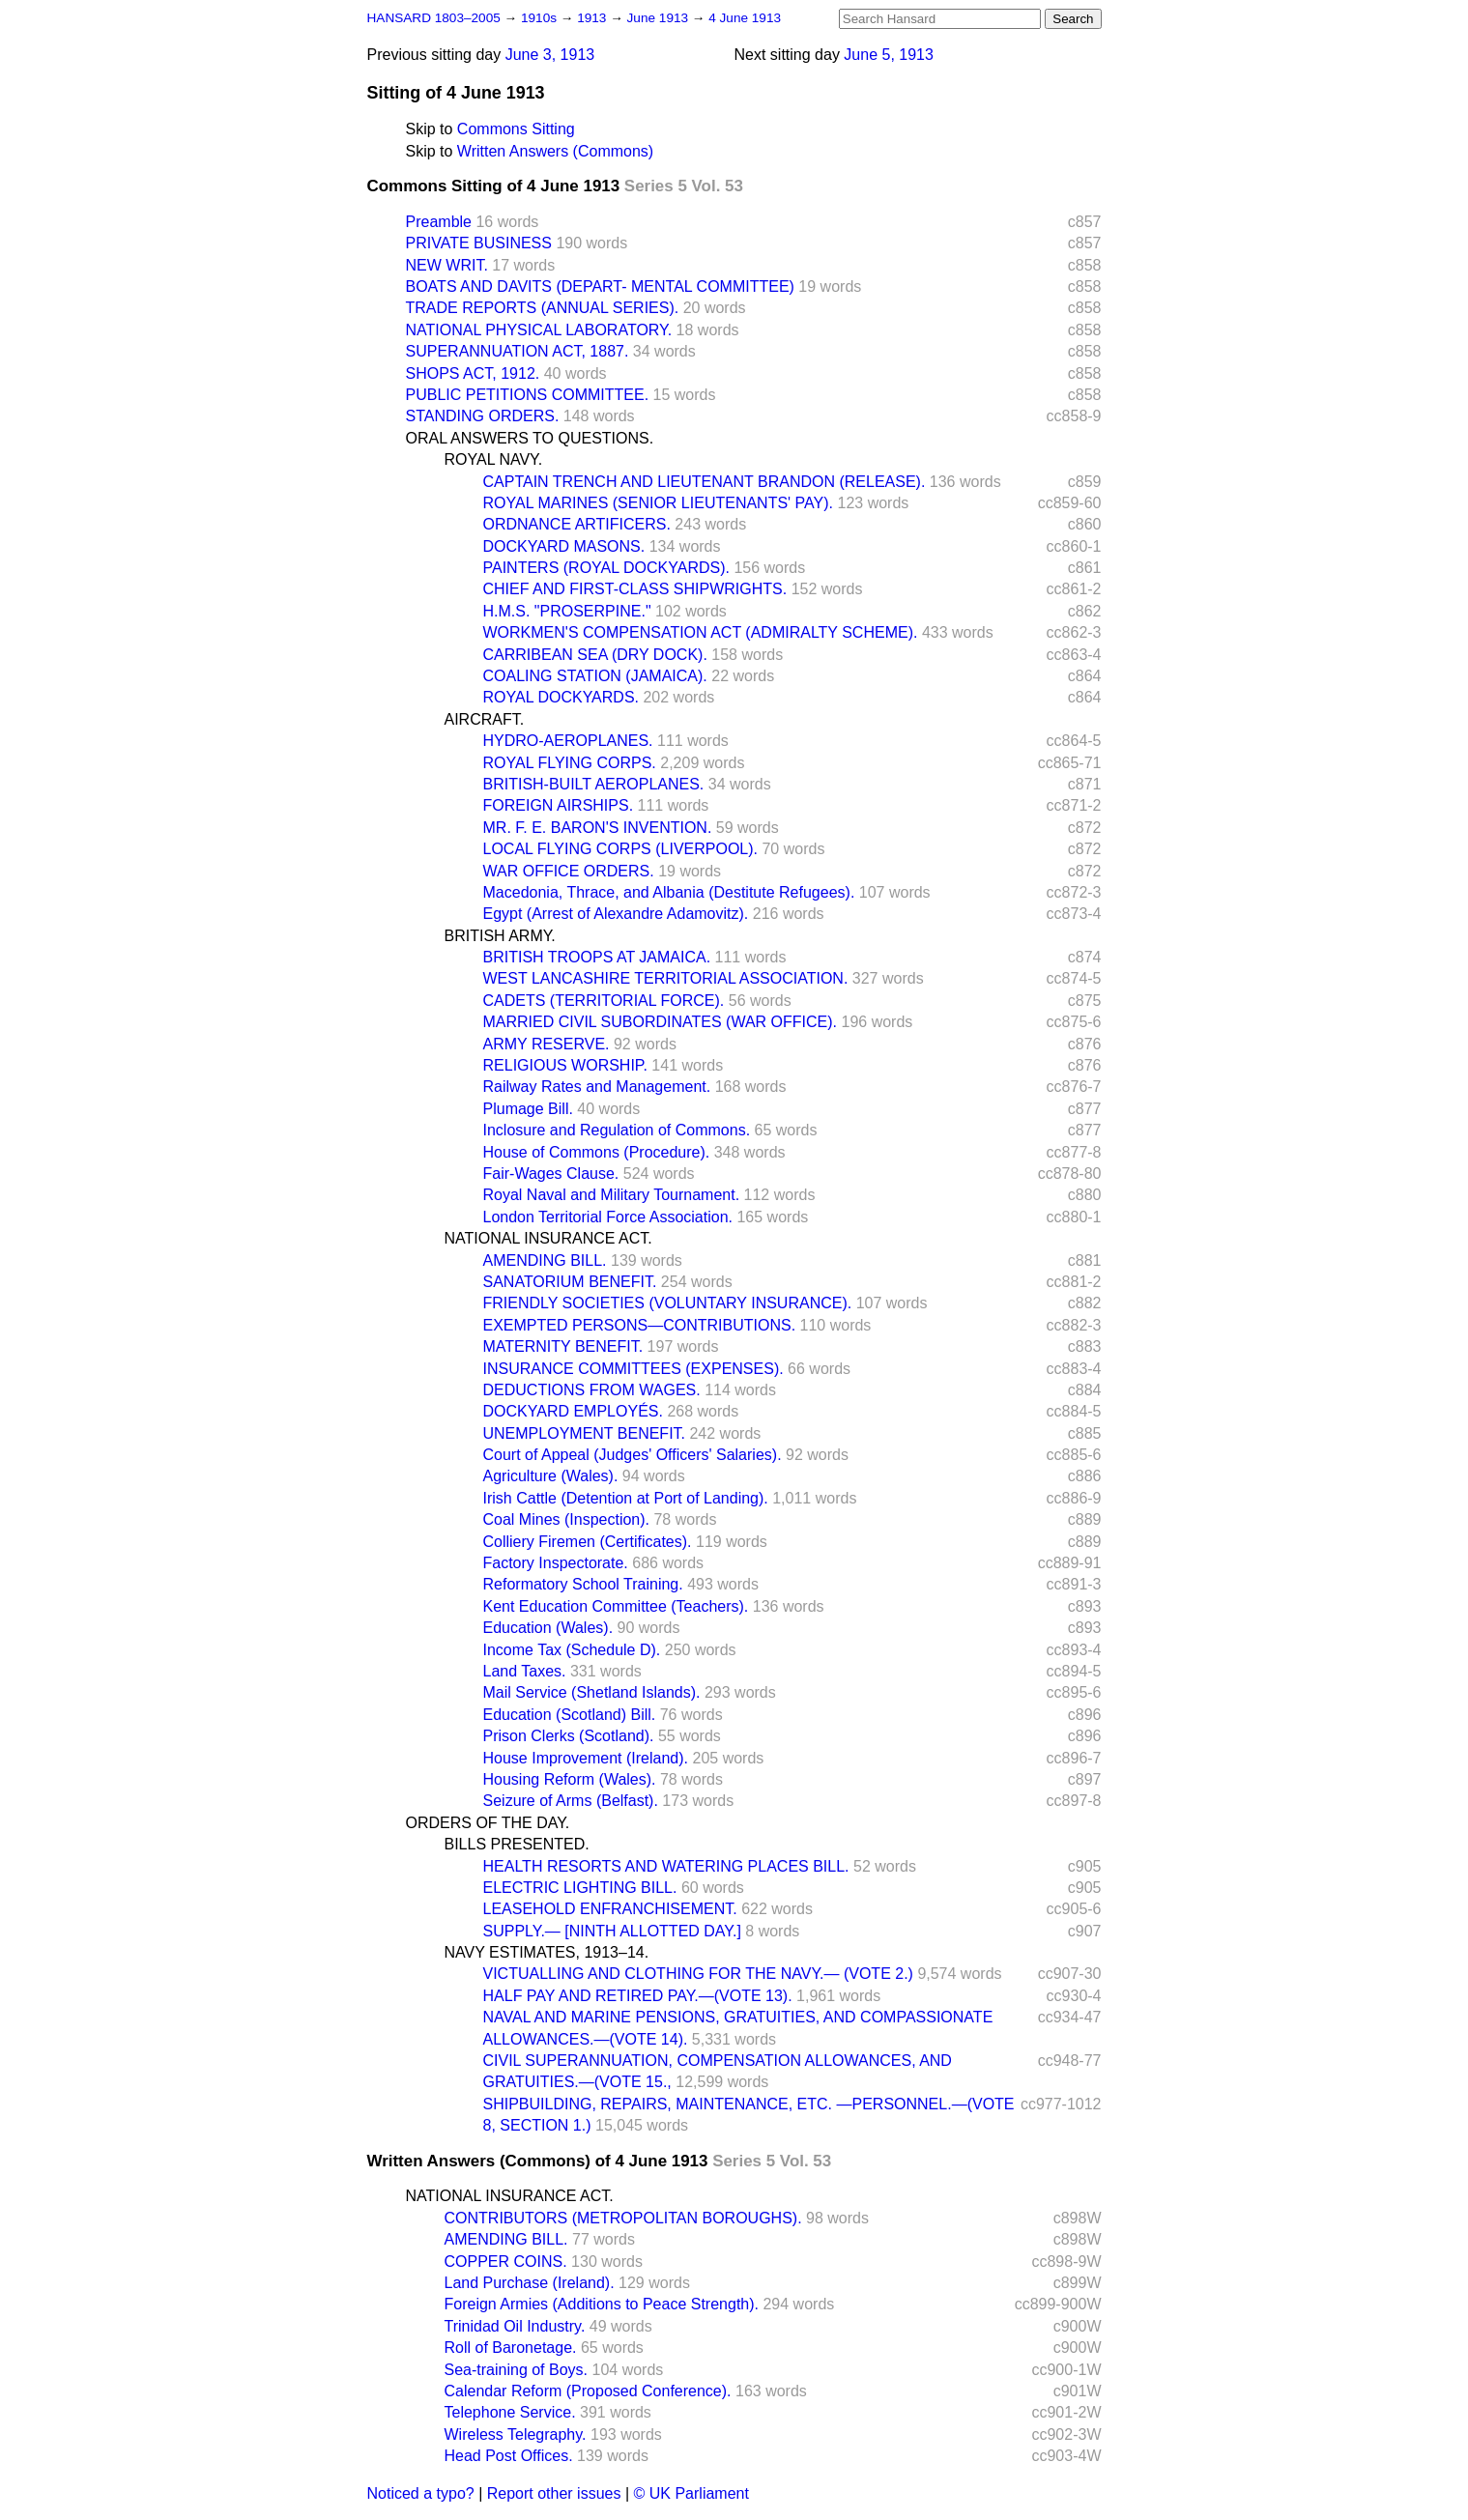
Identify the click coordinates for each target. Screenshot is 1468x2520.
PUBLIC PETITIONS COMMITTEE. (527, 395)
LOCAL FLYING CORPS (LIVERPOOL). (621, 849)
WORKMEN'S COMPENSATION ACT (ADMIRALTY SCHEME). (700, 632)
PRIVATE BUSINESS (479, 243)
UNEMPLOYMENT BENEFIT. (584, 1433)
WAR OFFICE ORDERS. (568, 871)
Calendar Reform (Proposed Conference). (588, 2391)
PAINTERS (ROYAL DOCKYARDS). (606, 567)
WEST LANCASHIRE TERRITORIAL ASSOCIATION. (666, 978)
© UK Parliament (691, 2493)
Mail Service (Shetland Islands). (592, 1692)
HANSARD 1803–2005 (434, 18)
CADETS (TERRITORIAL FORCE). (604, 1000)
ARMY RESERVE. (546, 1044)
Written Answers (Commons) (555, 151)
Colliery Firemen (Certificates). (587, 1541)
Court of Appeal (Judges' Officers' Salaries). (632, 1454)
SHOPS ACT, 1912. (473, 373)
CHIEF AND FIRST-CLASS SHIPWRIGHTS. (635, 589)
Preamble (439, 222)
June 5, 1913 (889, 54)
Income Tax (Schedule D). (572, 1650)
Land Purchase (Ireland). (530, 2283)
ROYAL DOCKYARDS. (561, 697)
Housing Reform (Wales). (569, 1779)
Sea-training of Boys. (517, 2370)
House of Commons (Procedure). (596, 1152)
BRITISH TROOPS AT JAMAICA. (597, 957)
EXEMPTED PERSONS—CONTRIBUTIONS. (639, 1325)
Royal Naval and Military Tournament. (611, 1195)
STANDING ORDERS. (483, 416)
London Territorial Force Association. (608, 1217)
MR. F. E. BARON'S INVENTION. (597, 827)
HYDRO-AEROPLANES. (568, 740)
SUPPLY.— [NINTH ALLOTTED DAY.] (612, 1931)
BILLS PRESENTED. (517, 1844)
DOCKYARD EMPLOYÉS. (573, 1411)
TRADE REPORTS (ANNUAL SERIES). (542, 308)
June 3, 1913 (550, 54)
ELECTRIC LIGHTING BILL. (580, 1887)
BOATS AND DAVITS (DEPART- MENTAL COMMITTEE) (600, 286)
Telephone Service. (510, 2412)
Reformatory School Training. (583, 1584)
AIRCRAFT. (485, 719)
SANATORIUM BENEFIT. (570, 1282)
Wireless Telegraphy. (516, 2434)
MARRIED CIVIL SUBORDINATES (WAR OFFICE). (660, 1022)
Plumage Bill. (528, 1109)
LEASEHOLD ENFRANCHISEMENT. (610, 1909)
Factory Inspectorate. (555, 1563)
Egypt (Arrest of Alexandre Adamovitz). (616, 913)
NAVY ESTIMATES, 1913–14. (547, 1952)
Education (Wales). (548, 1627)
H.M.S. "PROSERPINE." (567, 611)
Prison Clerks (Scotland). (568, 1736)
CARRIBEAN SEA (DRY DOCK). (595, 654)
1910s (541, 18)
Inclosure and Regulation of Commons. (617, 1130)
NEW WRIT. (447, 265)
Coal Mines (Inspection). (566, 1519)
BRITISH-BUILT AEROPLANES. (594, 784)
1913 (593, 18)
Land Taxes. (524, 1671)
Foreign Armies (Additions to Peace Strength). (602, 2304)
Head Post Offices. (509, 2456)
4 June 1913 (744, 18)
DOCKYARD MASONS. (564, 546)
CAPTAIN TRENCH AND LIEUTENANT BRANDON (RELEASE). (704, 481)
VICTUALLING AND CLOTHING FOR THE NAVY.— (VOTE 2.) (698, 1973)
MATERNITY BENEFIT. (563, 1346)
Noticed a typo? (421, 2493)
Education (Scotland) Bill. (569, 1714)
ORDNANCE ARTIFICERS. (577, 524)
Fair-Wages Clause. (551, 1173)
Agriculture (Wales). (551, 1476)
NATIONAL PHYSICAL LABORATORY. (539, 330)
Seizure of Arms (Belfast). (570, 1800)
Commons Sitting (516, 129)
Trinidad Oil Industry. (515, 2326)
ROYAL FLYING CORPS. (569, 763)
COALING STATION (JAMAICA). (595, 676)
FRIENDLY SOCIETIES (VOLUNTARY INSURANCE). (667, 1303)
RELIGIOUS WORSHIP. (565, 1065)
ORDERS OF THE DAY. (488, 1823)
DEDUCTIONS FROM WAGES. (592, 1390)
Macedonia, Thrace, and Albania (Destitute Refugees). (669, 892)
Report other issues (554, 2493)
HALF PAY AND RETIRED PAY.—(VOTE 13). (637, 1996)
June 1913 (659, 18)
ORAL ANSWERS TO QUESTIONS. (530, 438)
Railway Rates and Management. (597, 1086)
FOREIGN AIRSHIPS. (558, 805)
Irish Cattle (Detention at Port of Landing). (625, 1498)
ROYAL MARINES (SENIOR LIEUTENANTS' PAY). (658, 503)
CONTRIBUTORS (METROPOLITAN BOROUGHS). (623, 2218)
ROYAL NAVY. (494, 459)
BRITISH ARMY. (500, 936)
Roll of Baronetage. (511, 2347)
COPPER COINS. (506, 2261)
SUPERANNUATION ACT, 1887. (517, 351)
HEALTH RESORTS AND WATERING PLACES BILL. (666, 1866)
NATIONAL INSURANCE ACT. (548, 1238)
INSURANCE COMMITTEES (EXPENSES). (633, 1368)
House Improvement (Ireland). (586, 1758)
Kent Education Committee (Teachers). (616, 1606)
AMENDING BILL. (545, 1260)
